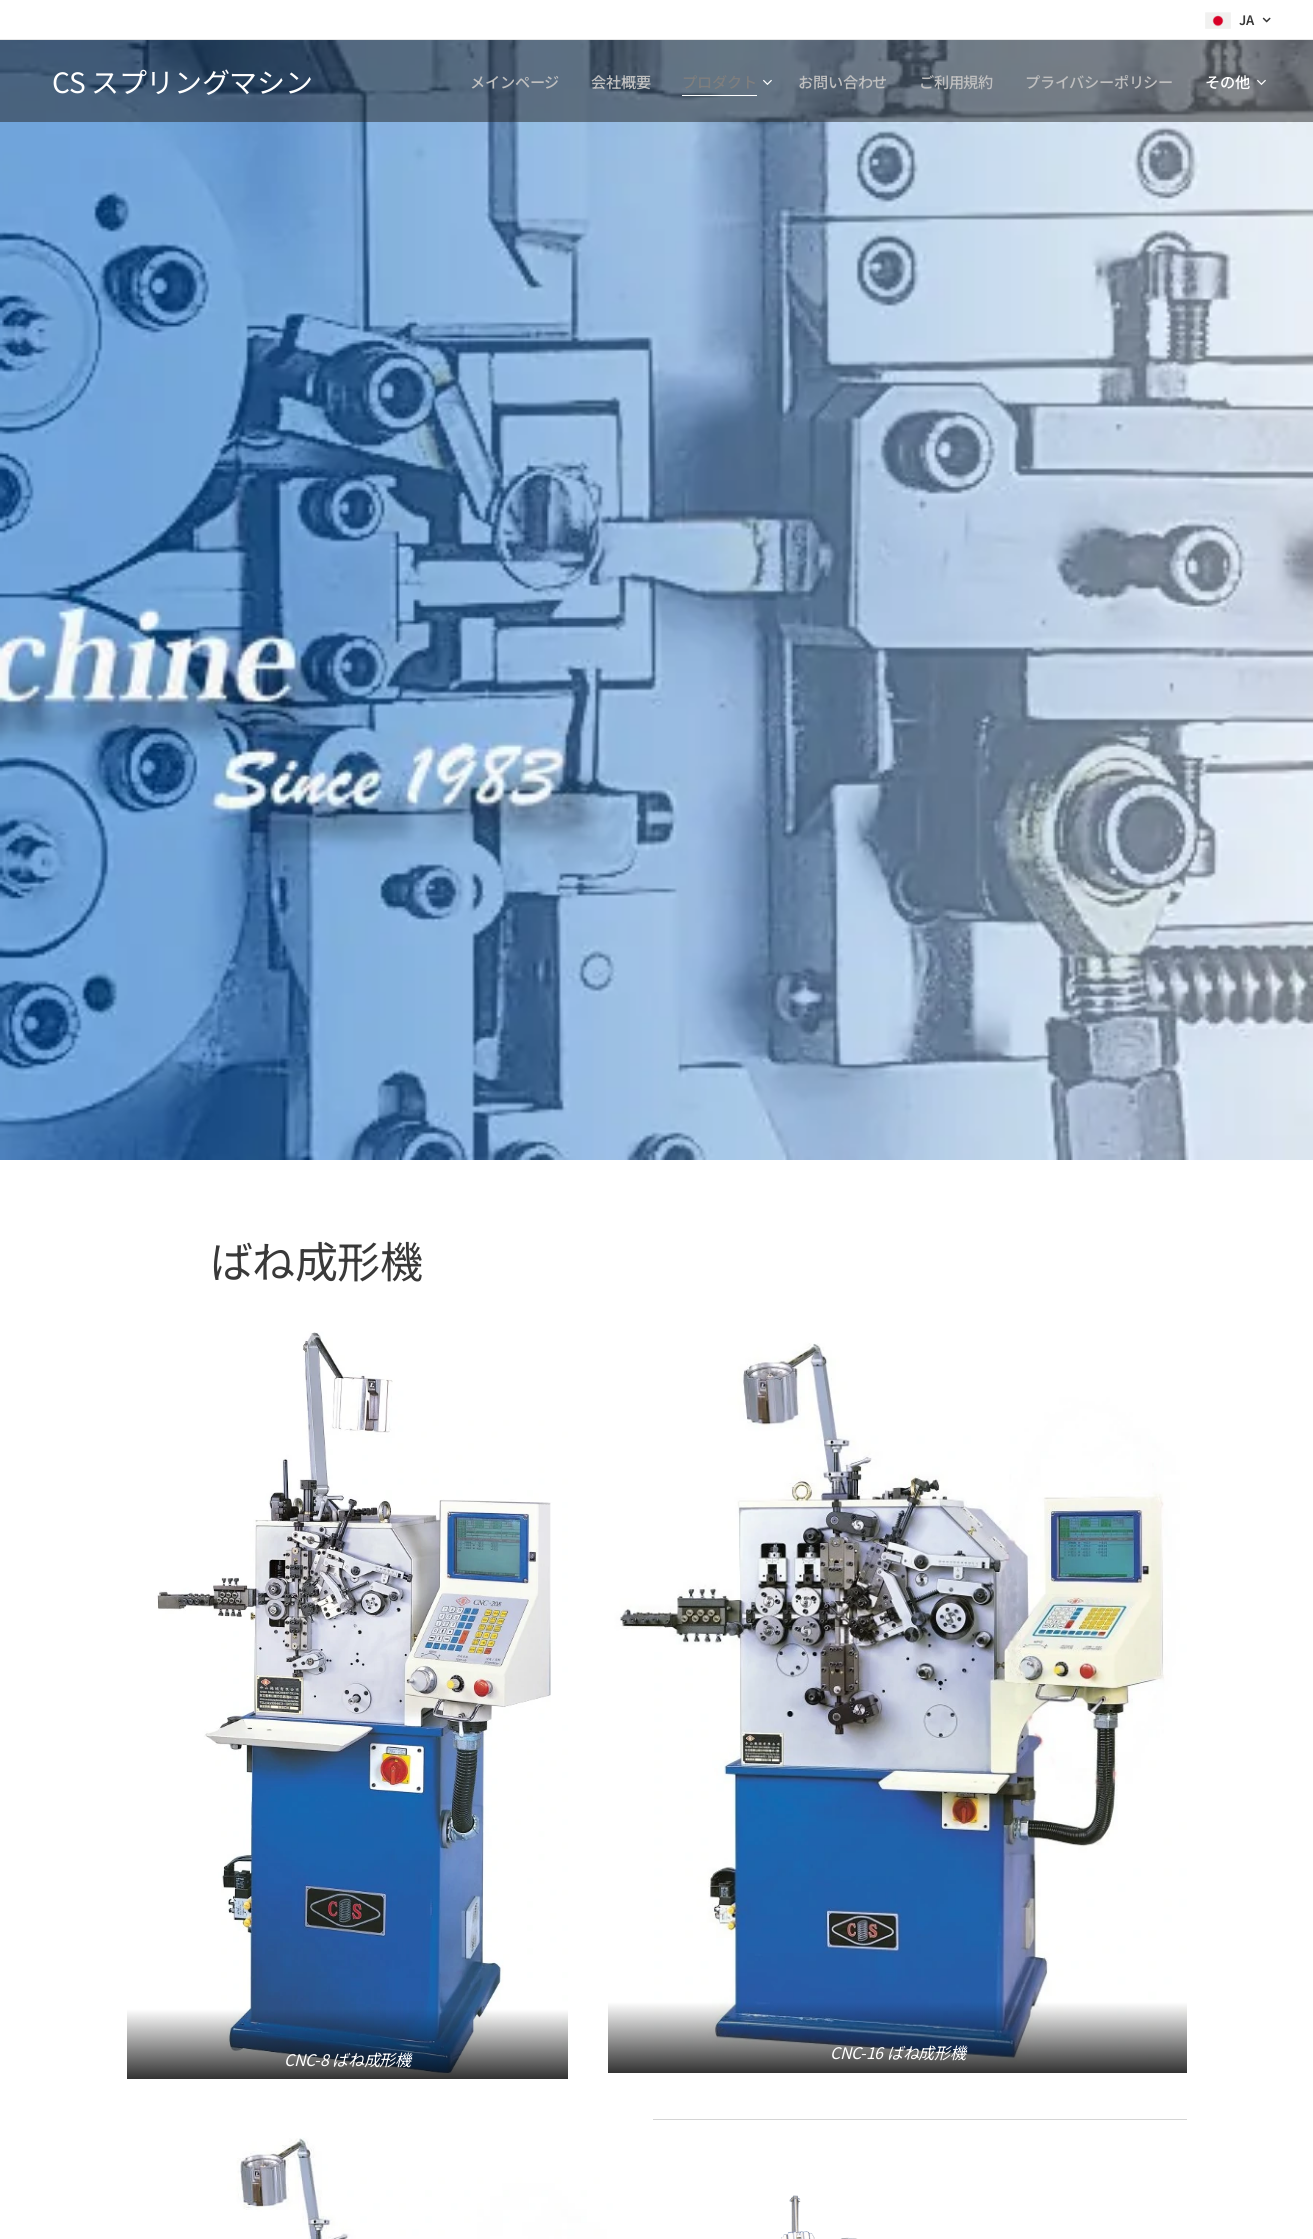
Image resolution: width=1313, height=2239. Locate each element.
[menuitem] (513, 81)
